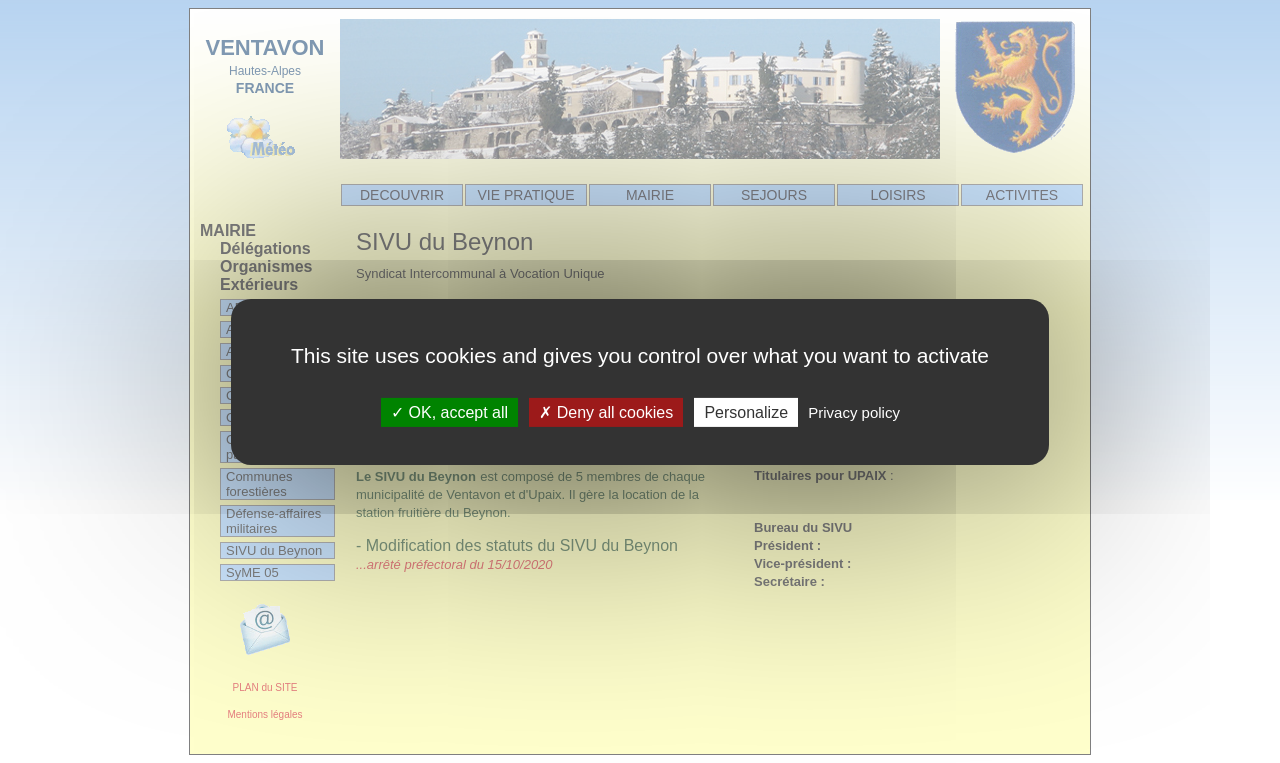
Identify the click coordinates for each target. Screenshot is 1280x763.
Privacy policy (854, 411)
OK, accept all (449, 411)
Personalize (746, 411)
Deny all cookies (606, 411)
